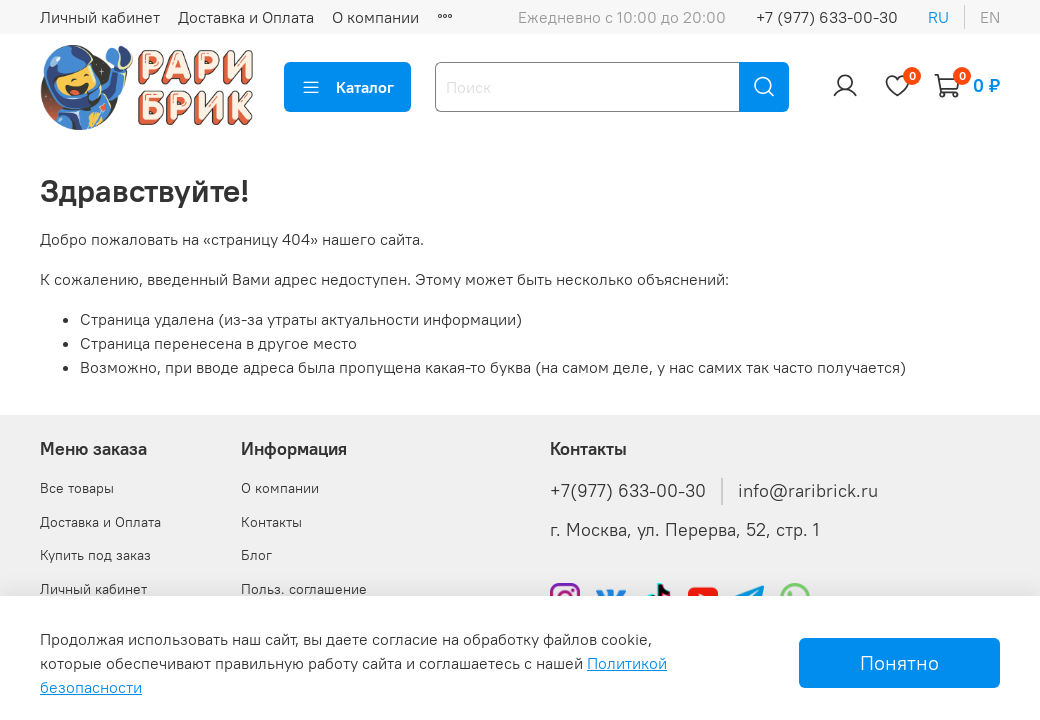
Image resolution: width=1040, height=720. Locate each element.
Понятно (899, 662)
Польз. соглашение (304, 589)
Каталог (347, 87)
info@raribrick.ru (808, 491)
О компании (375, 17)
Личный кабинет (100, 17)
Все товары (77, 488)
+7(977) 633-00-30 (628, 491)
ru (938, 17)
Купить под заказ (95, 555)
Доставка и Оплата (246, 17)
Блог (256, 555)
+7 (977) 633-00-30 (827, 17)
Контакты (271, 522)
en (990, 17)
